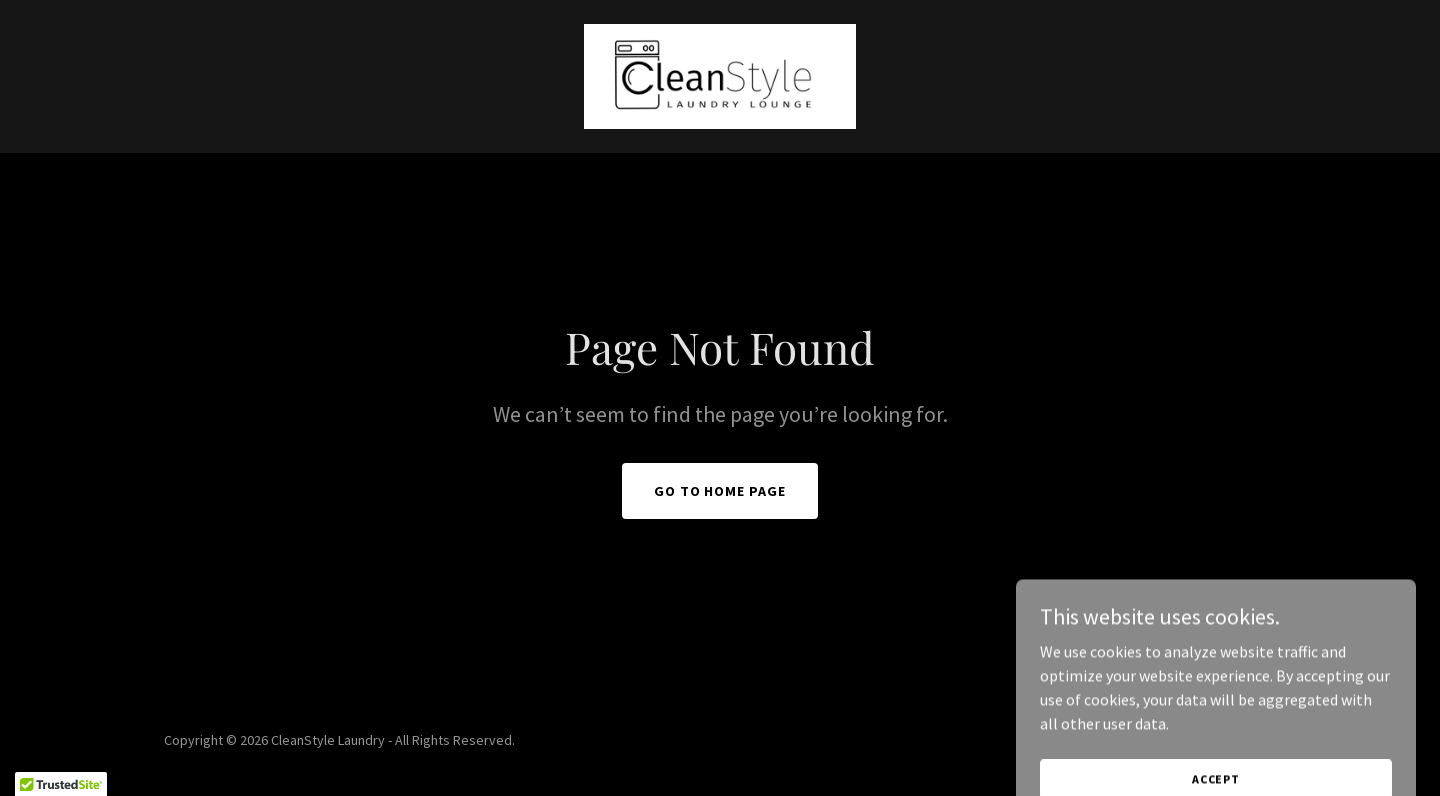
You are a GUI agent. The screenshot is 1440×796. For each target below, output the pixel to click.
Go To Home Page (720, 491)
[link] (720, 74)
